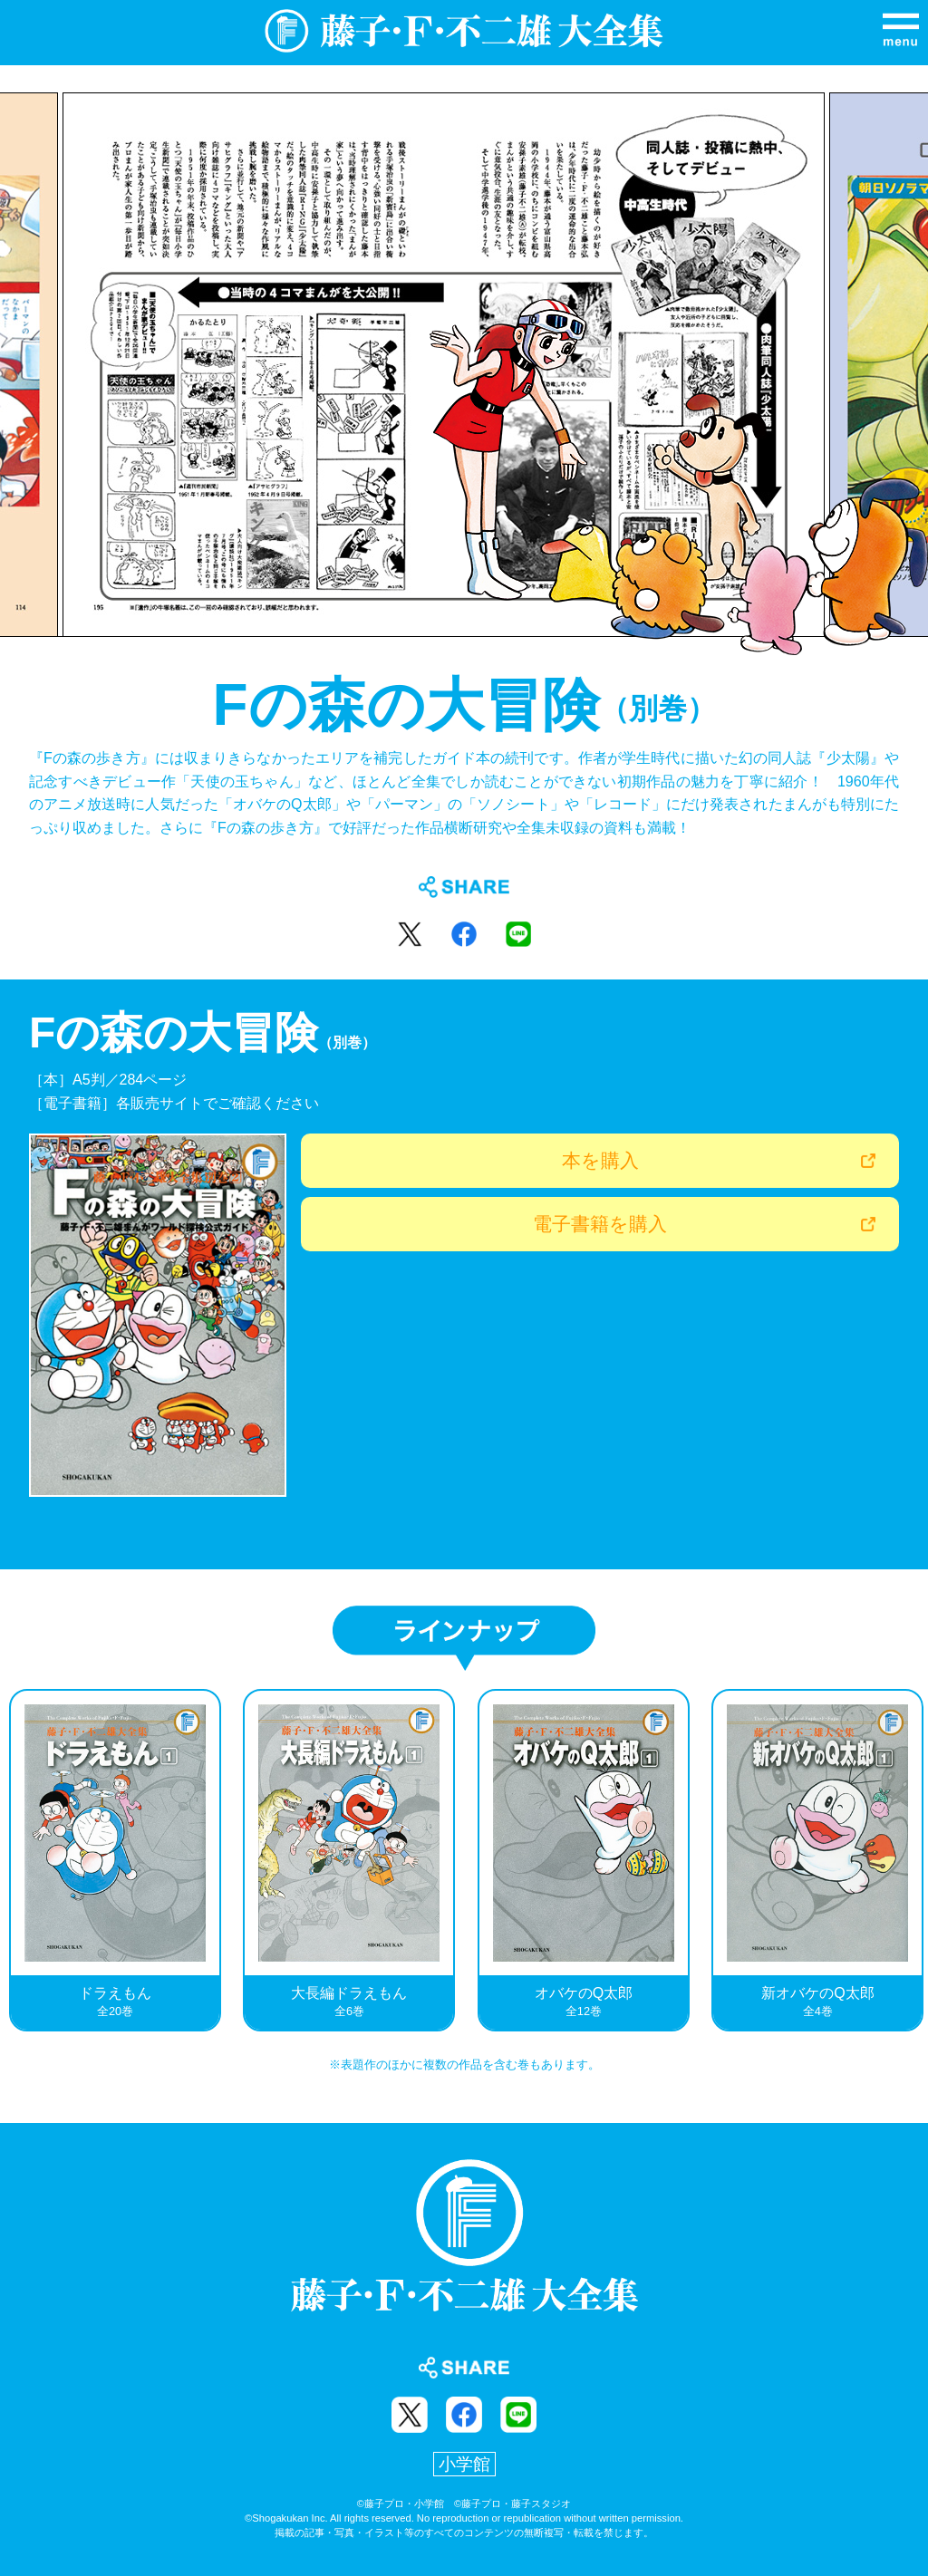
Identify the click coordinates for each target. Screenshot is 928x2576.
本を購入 (600, 1160)
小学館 (464, 2464)
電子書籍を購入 (600, 1223)
